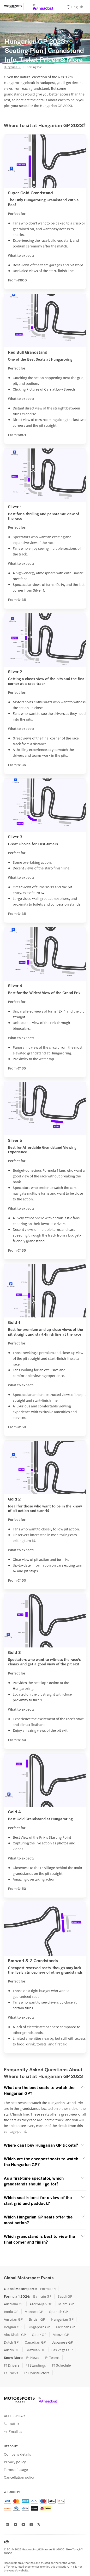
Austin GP (11, 2349)
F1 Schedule (61, 2365)
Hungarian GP (12, 67)
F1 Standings (35, 2365)
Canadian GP (35, 2342)
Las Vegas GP (62, 2349)
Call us (14, 2423)
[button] (45, 2090)
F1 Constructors (36, 2372)
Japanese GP (62, 2342)
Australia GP (14, 2304)
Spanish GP (58, 2311)
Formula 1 (48, 2288)
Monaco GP (33, 2311)
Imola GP (11, 2311)
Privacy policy (15, 2461)
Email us (15, 2431)
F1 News (32, 2357)
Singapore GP (39, 2326)
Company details (17, 2454)
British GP (37, 2319)
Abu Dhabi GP (15, 2334)
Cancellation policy (19, 2477)
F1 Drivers (11, 2365)
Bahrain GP (42, 2296)
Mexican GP (65, 2326)
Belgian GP (13, 2326)
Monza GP (61, 2334)
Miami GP (66, 2304)
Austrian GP (13, 2319)
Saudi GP (65, 2296)
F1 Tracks (11, 2372)
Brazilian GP (35, 2349)
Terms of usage (16, 2469)
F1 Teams (52, 2357)
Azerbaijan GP (41, 2304)
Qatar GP (39, 2334)
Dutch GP (11, 2342)
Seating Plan (34, 67)
